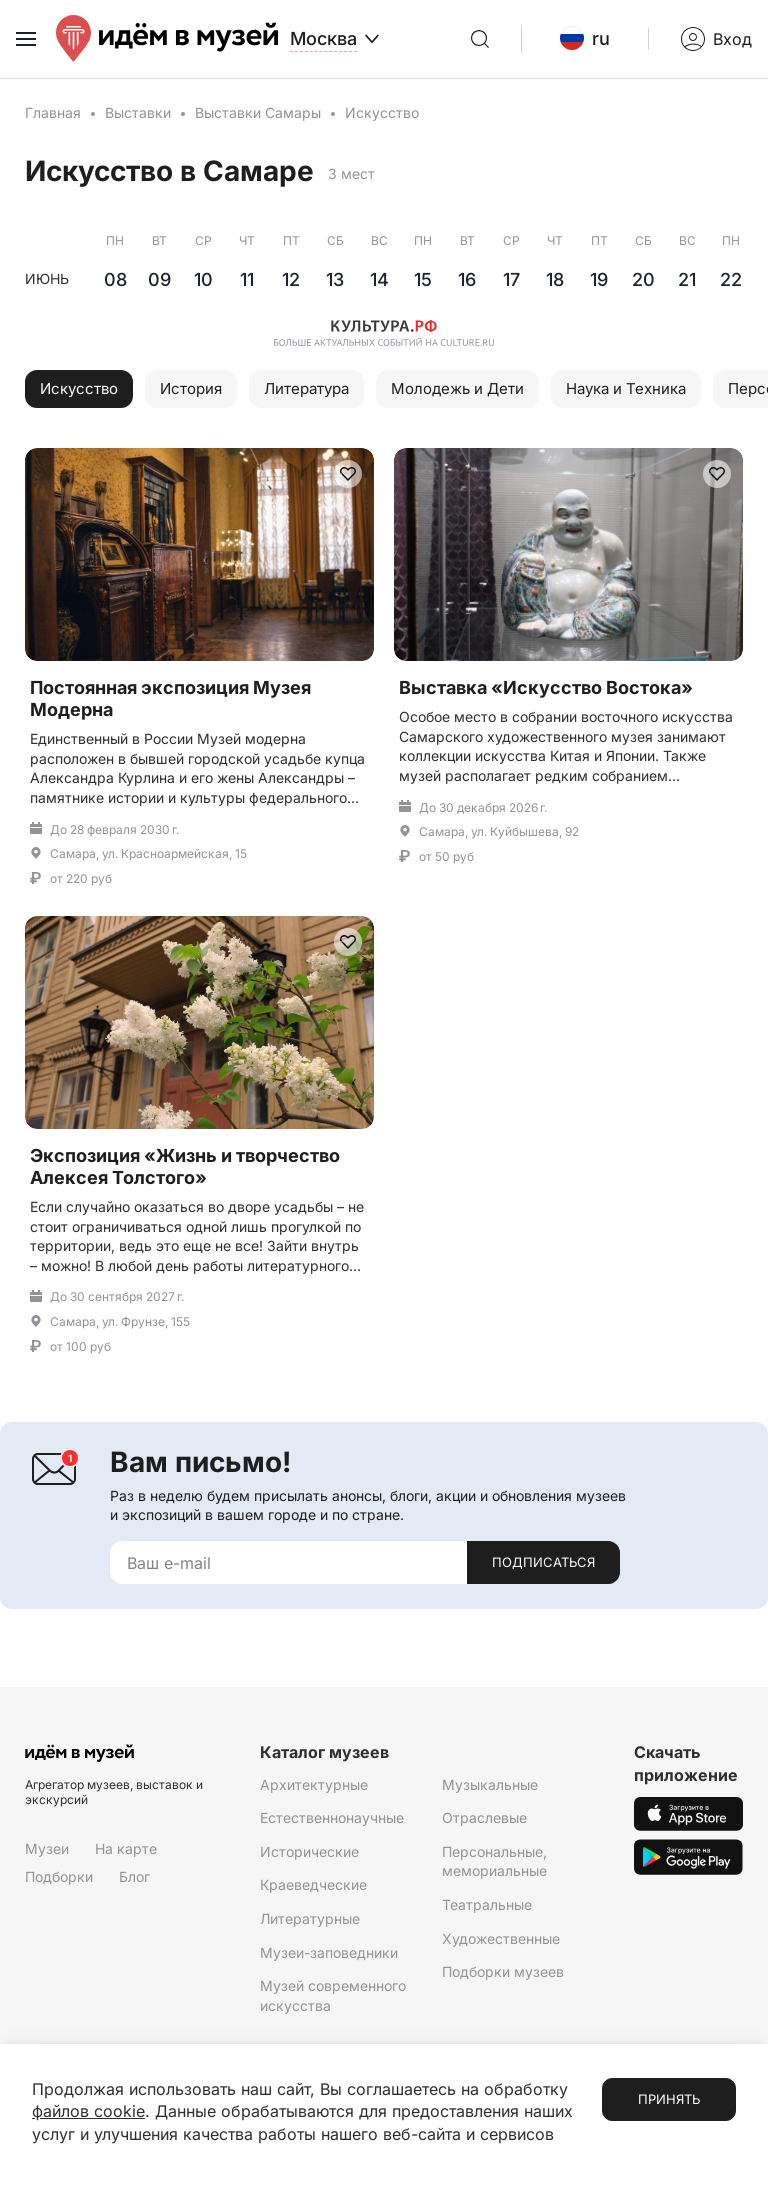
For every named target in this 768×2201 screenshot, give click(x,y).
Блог (134, 1875)
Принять (669, 2100)
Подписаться (543, 1562)
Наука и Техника (626, 387)
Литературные (310, 1917)
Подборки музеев (503, 1970)
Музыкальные (490, 1783)
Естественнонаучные (332, 1816)
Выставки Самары (258, 112)
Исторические (309, 1850)
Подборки (59, 1875)
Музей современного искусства (333, 1994)
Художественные (501, 1937)
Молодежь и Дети (457, 387)
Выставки (138, 112)
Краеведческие (313, 1884)
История (191, 387)
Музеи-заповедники (329, 1951)
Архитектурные (314, 1783)
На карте (126, 1847)
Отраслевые (484, 1816)
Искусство (79, 387)
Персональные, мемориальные (494, 1860)
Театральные (487, 1903)
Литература (306, 387)
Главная (53, 112)
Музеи (47, 1847)
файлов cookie (88, 2112)
